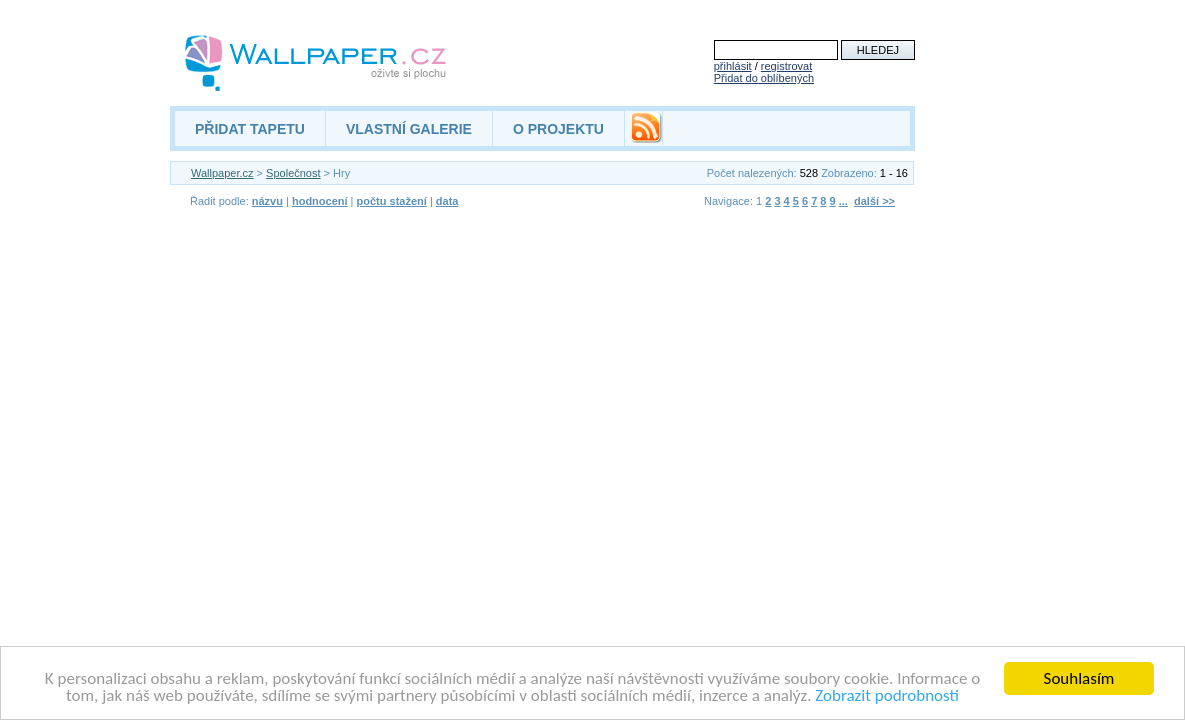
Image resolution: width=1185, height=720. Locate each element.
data (447, 201)
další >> (874, 201)
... (843, 201)
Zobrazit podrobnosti (887, 696)
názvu (267, 201)
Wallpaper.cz (222, 173)
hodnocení (320, 201)
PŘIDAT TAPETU (250, 129)
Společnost (293, 173)
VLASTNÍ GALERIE (409, 129)
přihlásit (733, 66)
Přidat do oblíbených (764, 78)
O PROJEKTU (558, 129)
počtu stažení (392, 201)
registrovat (786, 66)
